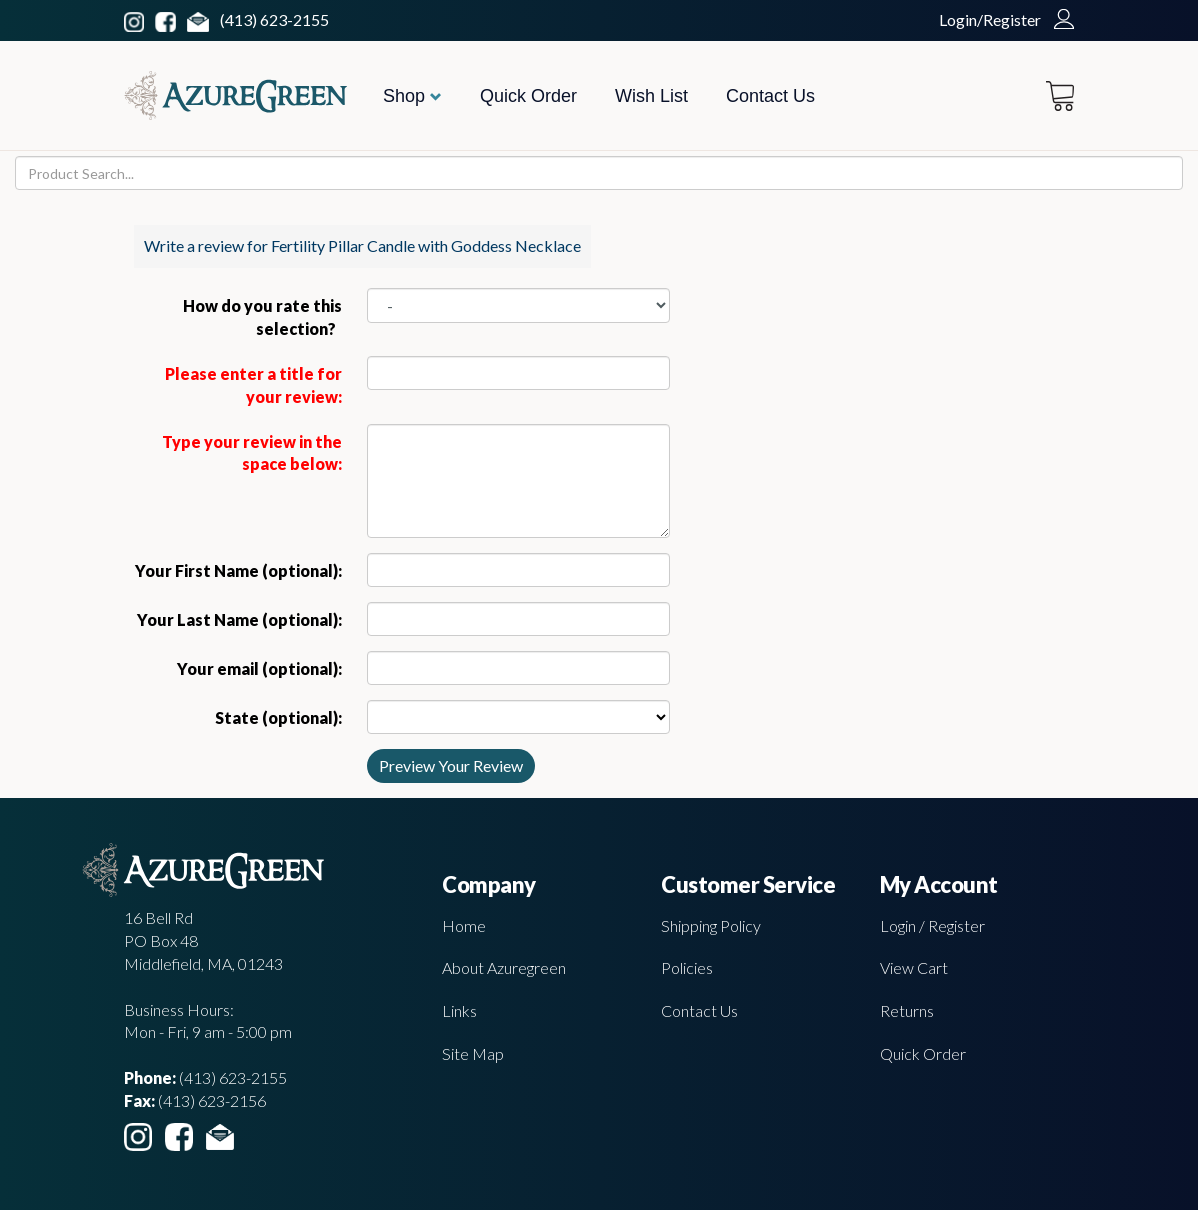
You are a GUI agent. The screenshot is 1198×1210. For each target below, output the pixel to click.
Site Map (473, 1053)
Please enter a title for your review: (253, 385)
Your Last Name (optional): (239, 619)
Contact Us (770, 96)
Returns (907, 1010)
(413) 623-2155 (274, 19)
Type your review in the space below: (252, 453)
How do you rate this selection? (262, 317)
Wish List (651, 96)
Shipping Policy (711, 925)
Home (464, 925)
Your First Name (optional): (238, 570)
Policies (687, 967)
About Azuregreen (504, 967)
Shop (412, 96)
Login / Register (932, 925)
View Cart (914, 967)
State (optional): (278, 717)
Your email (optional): (259, 668)
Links (459, 1010)
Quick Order (528, 96)
